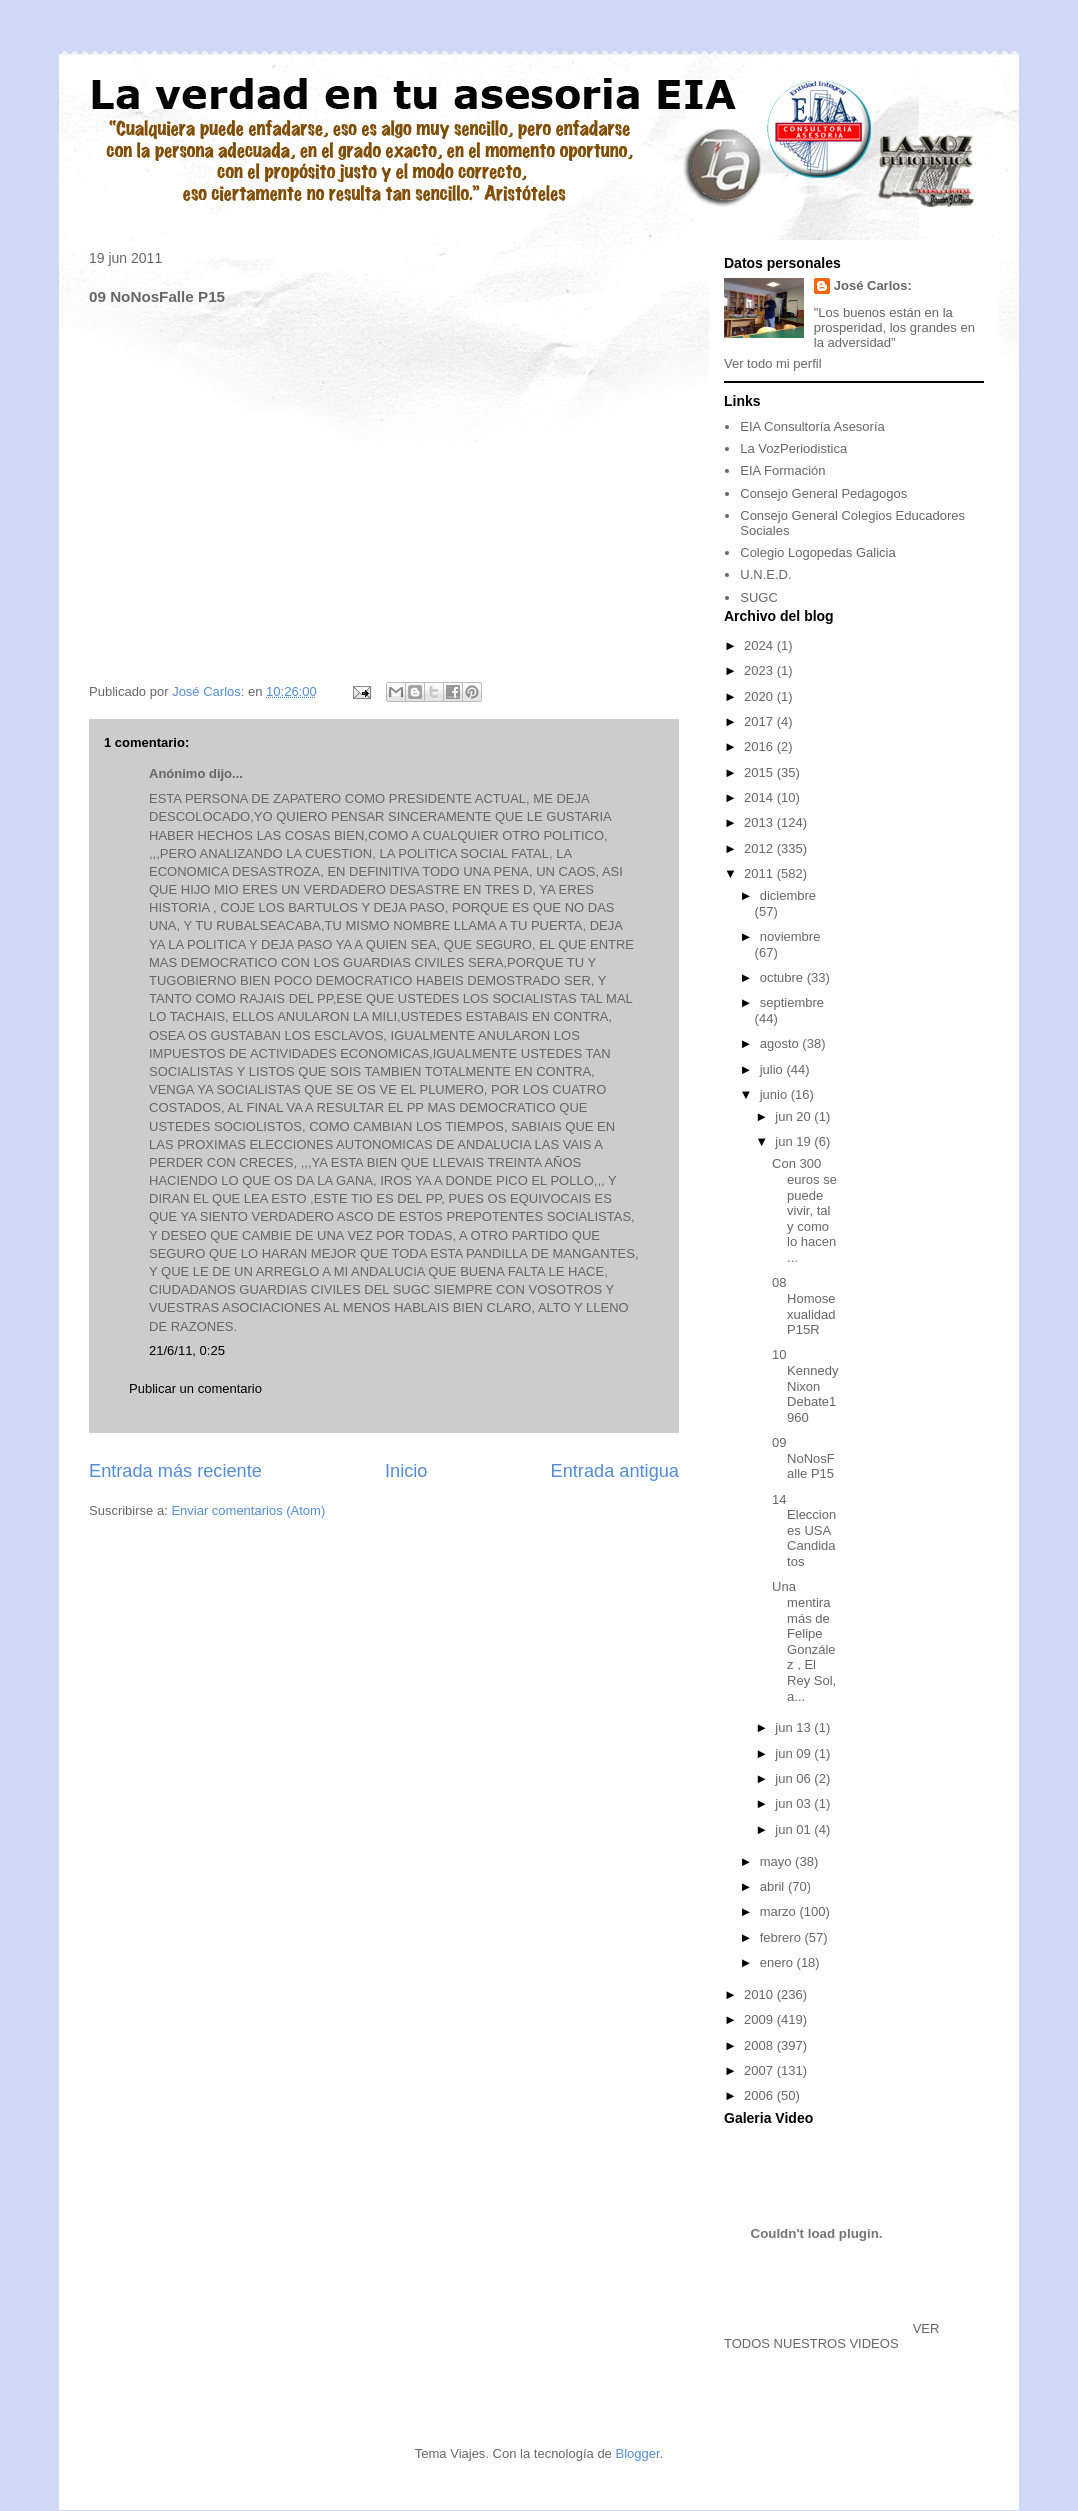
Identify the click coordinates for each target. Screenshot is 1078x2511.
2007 (760, 2070)
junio (775, 1094)
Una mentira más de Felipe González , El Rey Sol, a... (804, 1641)
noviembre (790, 936)
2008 (760, 2045)
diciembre (788, 895)
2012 (760, 848)
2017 (760, 721)
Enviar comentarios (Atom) (248, 1510)
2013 (760, 822)
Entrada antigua (615, 1471)
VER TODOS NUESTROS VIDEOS (831, 2336)
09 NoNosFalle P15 (803, 1458)
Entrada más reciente (175, 1471)
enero (778, 1962)
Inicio (406, 1471)
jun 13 (794, 1727)
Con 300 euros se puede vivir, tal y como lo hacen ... (804, 1210)
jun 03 (794, 1803)
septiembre (792, 1002)
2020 (760, 696)
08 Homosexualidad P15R (803, 1306)
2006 (760, 2095)
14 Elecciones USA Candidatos (804, 1530)
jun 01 (794, 1829)
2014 (760, 797)
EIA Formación (782, 470)
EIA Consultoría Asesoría (812, 426)
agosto (781, 1043)
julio (773, 1069)
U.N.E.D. (765, 574)
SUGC (759, 597)
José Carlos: (873, 285)
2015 (760, 772)
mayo (777, 1861)
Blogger (637, 2453)
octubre (783, 977)
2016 (760, 746)
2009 (760, 2019)
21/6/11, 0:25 (187, 1350)
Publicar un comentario (195, 1388)
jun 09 (794, 1753)
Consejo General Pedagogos (823, 493)
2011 (760, 873)
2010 (760, 1994)
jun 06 (794, 1778)
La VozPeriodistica (793, 448)
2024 (760, 645)
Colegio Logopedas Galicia (817, 552)
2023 (760, 670)
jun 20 (794, 1116)
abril (774, 1886)
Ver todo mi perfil (773, 363)
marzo (780, 1911)
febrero (782, 1937)
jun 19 (794, 1141)
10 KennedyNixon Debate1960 (805, 1385)
